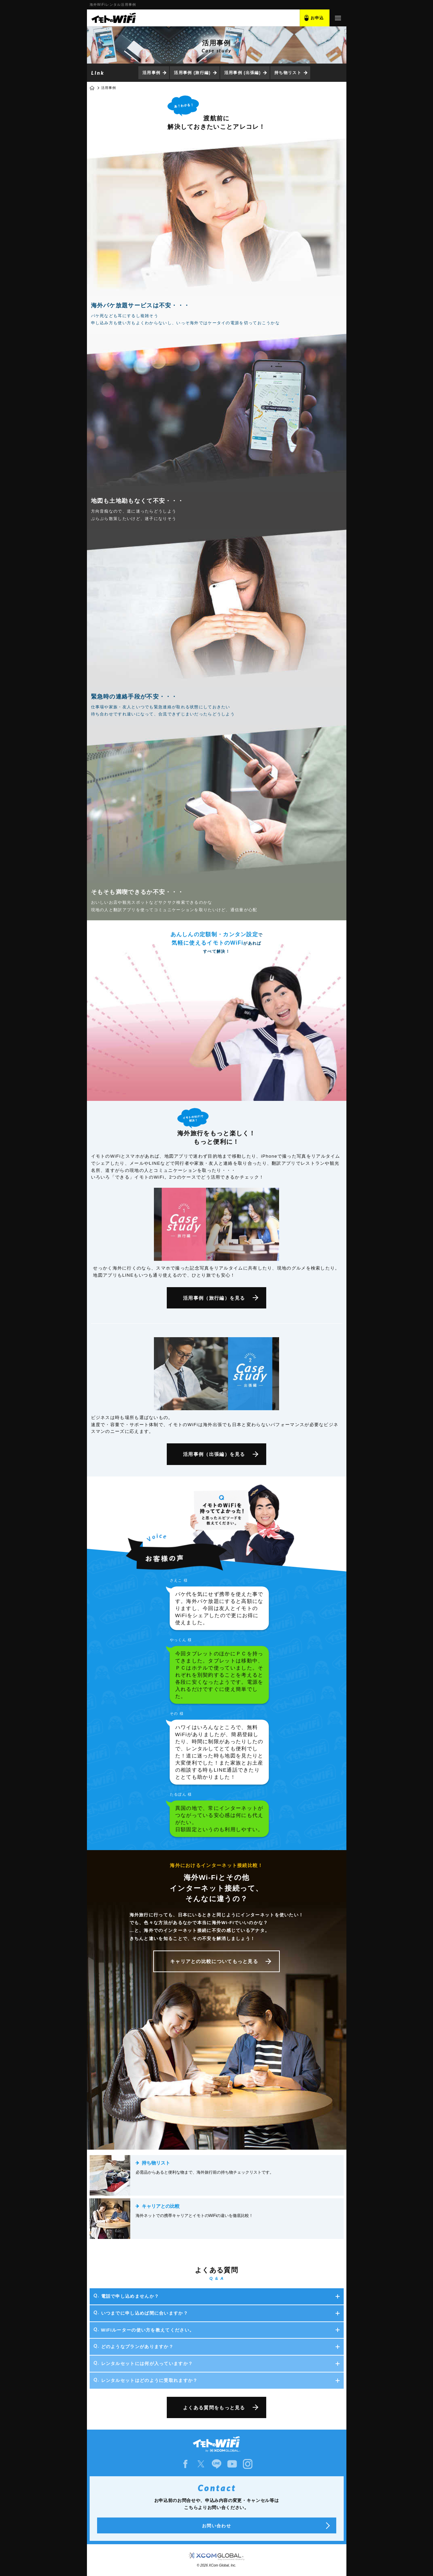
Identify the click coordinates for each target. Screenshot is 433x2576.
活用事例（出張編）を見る (214, 1454)
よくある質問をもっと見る (214, 2407)
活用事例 (151, 72)
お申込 (317, 18)
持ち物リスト (287, 72)
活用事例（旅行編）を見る (214, 1298)
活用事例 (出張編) (242, 72)
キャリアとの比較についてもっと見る (214, 1961)
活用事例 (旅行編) (192, 72)
